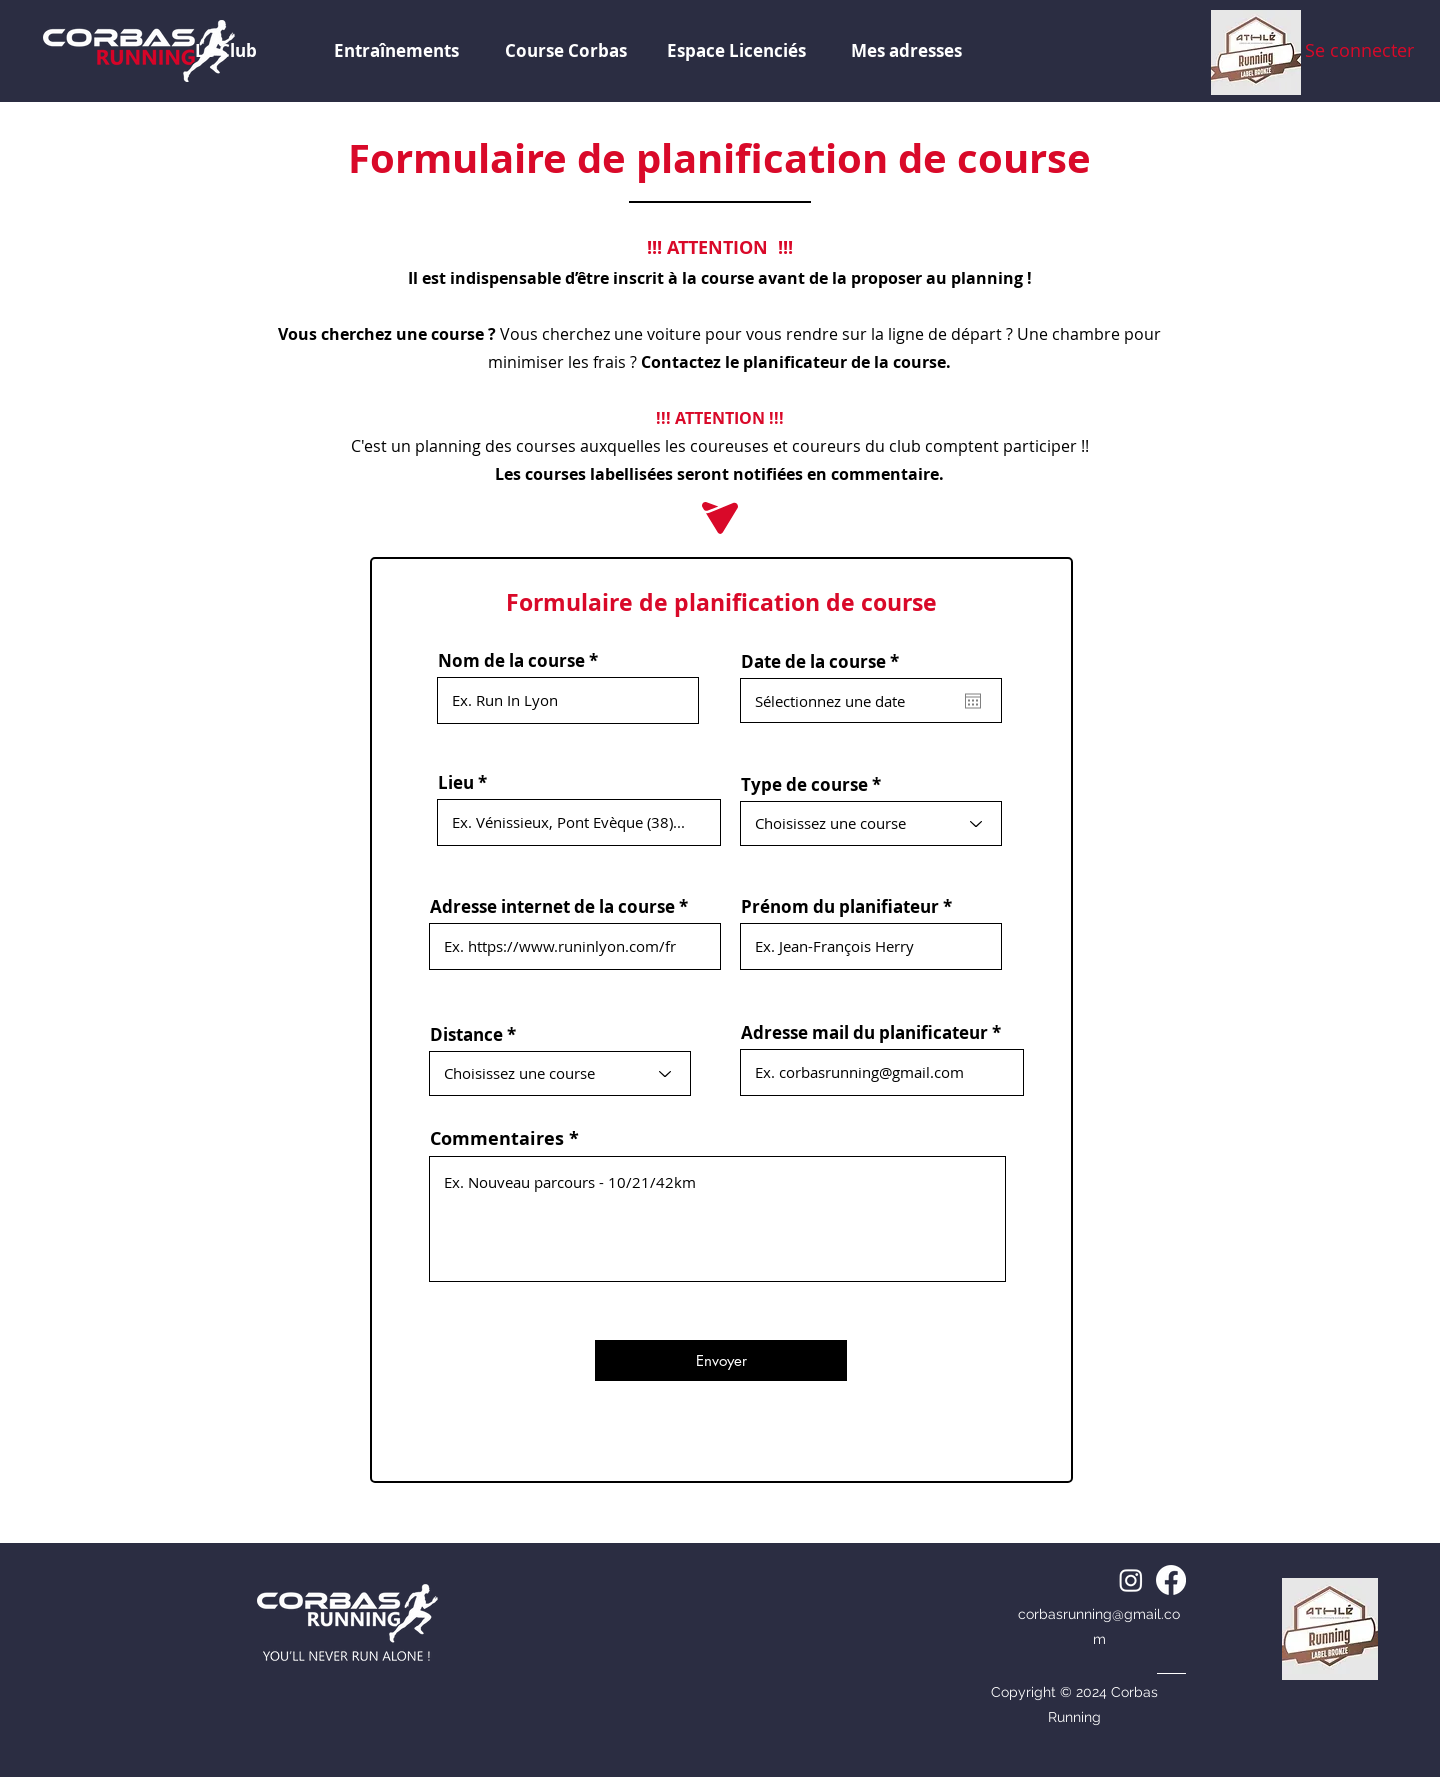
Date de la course (825, 661)
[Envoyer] (721, 1360)
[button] (736, 51)
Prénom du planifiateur (840, 906)
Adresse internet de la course (552, 906)
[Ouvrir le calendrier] (973, 701)
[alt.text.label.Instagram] (1131, 1580)
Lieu (456, 782)
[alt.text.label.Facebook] (1171, 1580)
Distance (466, 1034)
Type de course (804, 784)
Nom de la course (511, 660)
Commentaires (497, 1139)
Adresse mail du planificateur (864, 1032)
